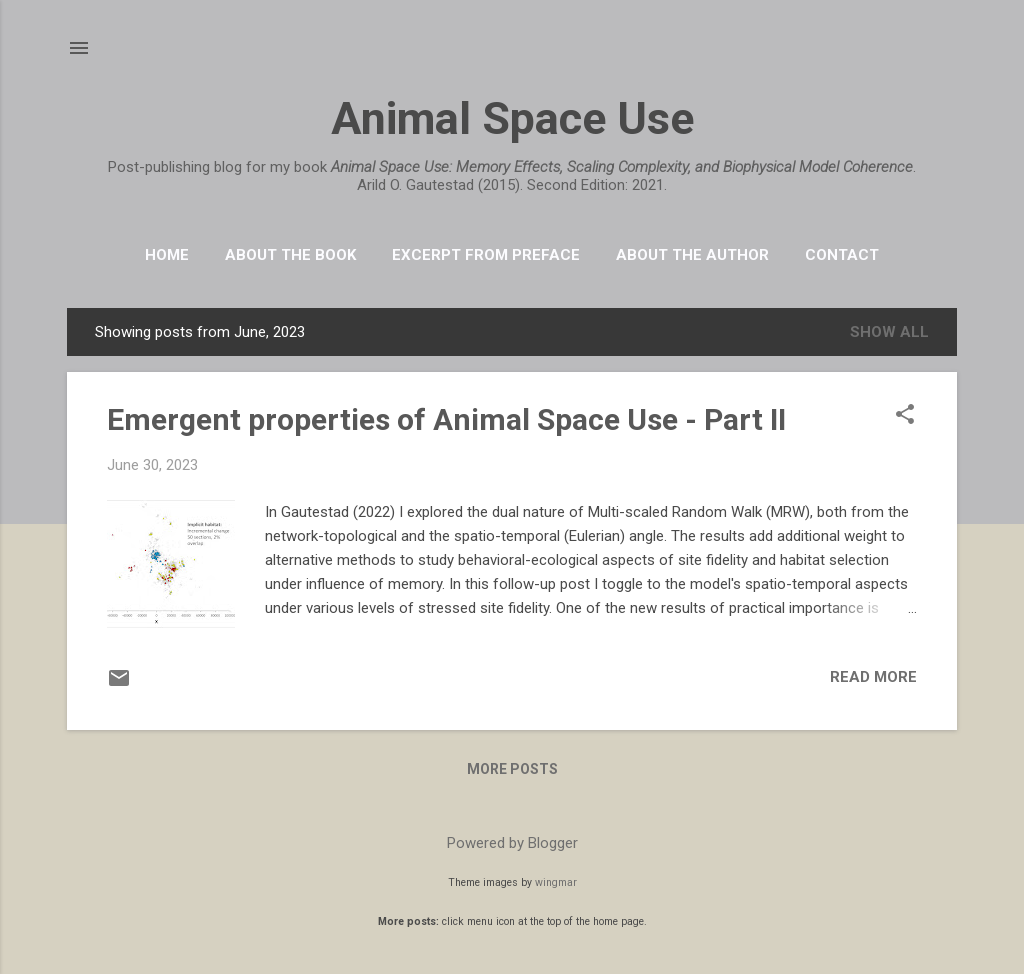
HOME (167, 255)
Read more (873, 677)
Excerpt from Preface (486, 255)
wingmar (556, 882)
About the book (290, 255)
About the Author (692, 255)
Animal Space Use (512, 118)
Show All (889, 332)
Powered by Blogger (512, 843)
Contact (842, 255)
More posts (512, 769)
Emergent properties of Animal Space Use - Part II (446, 419)
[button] (905, 416)
